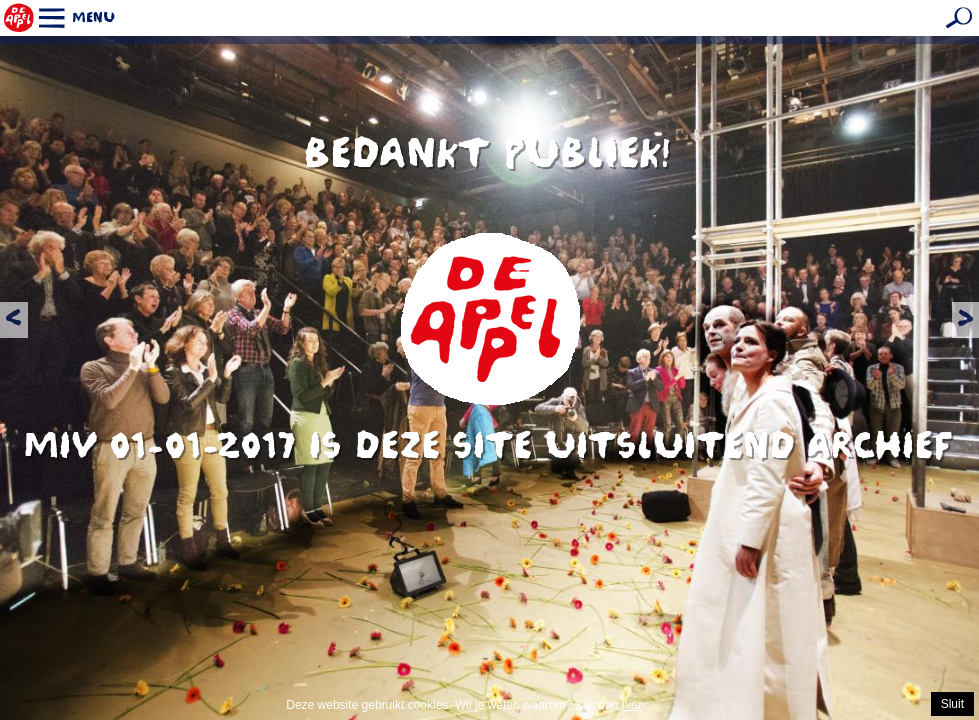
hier (631, 705)
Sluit (952, 704)
